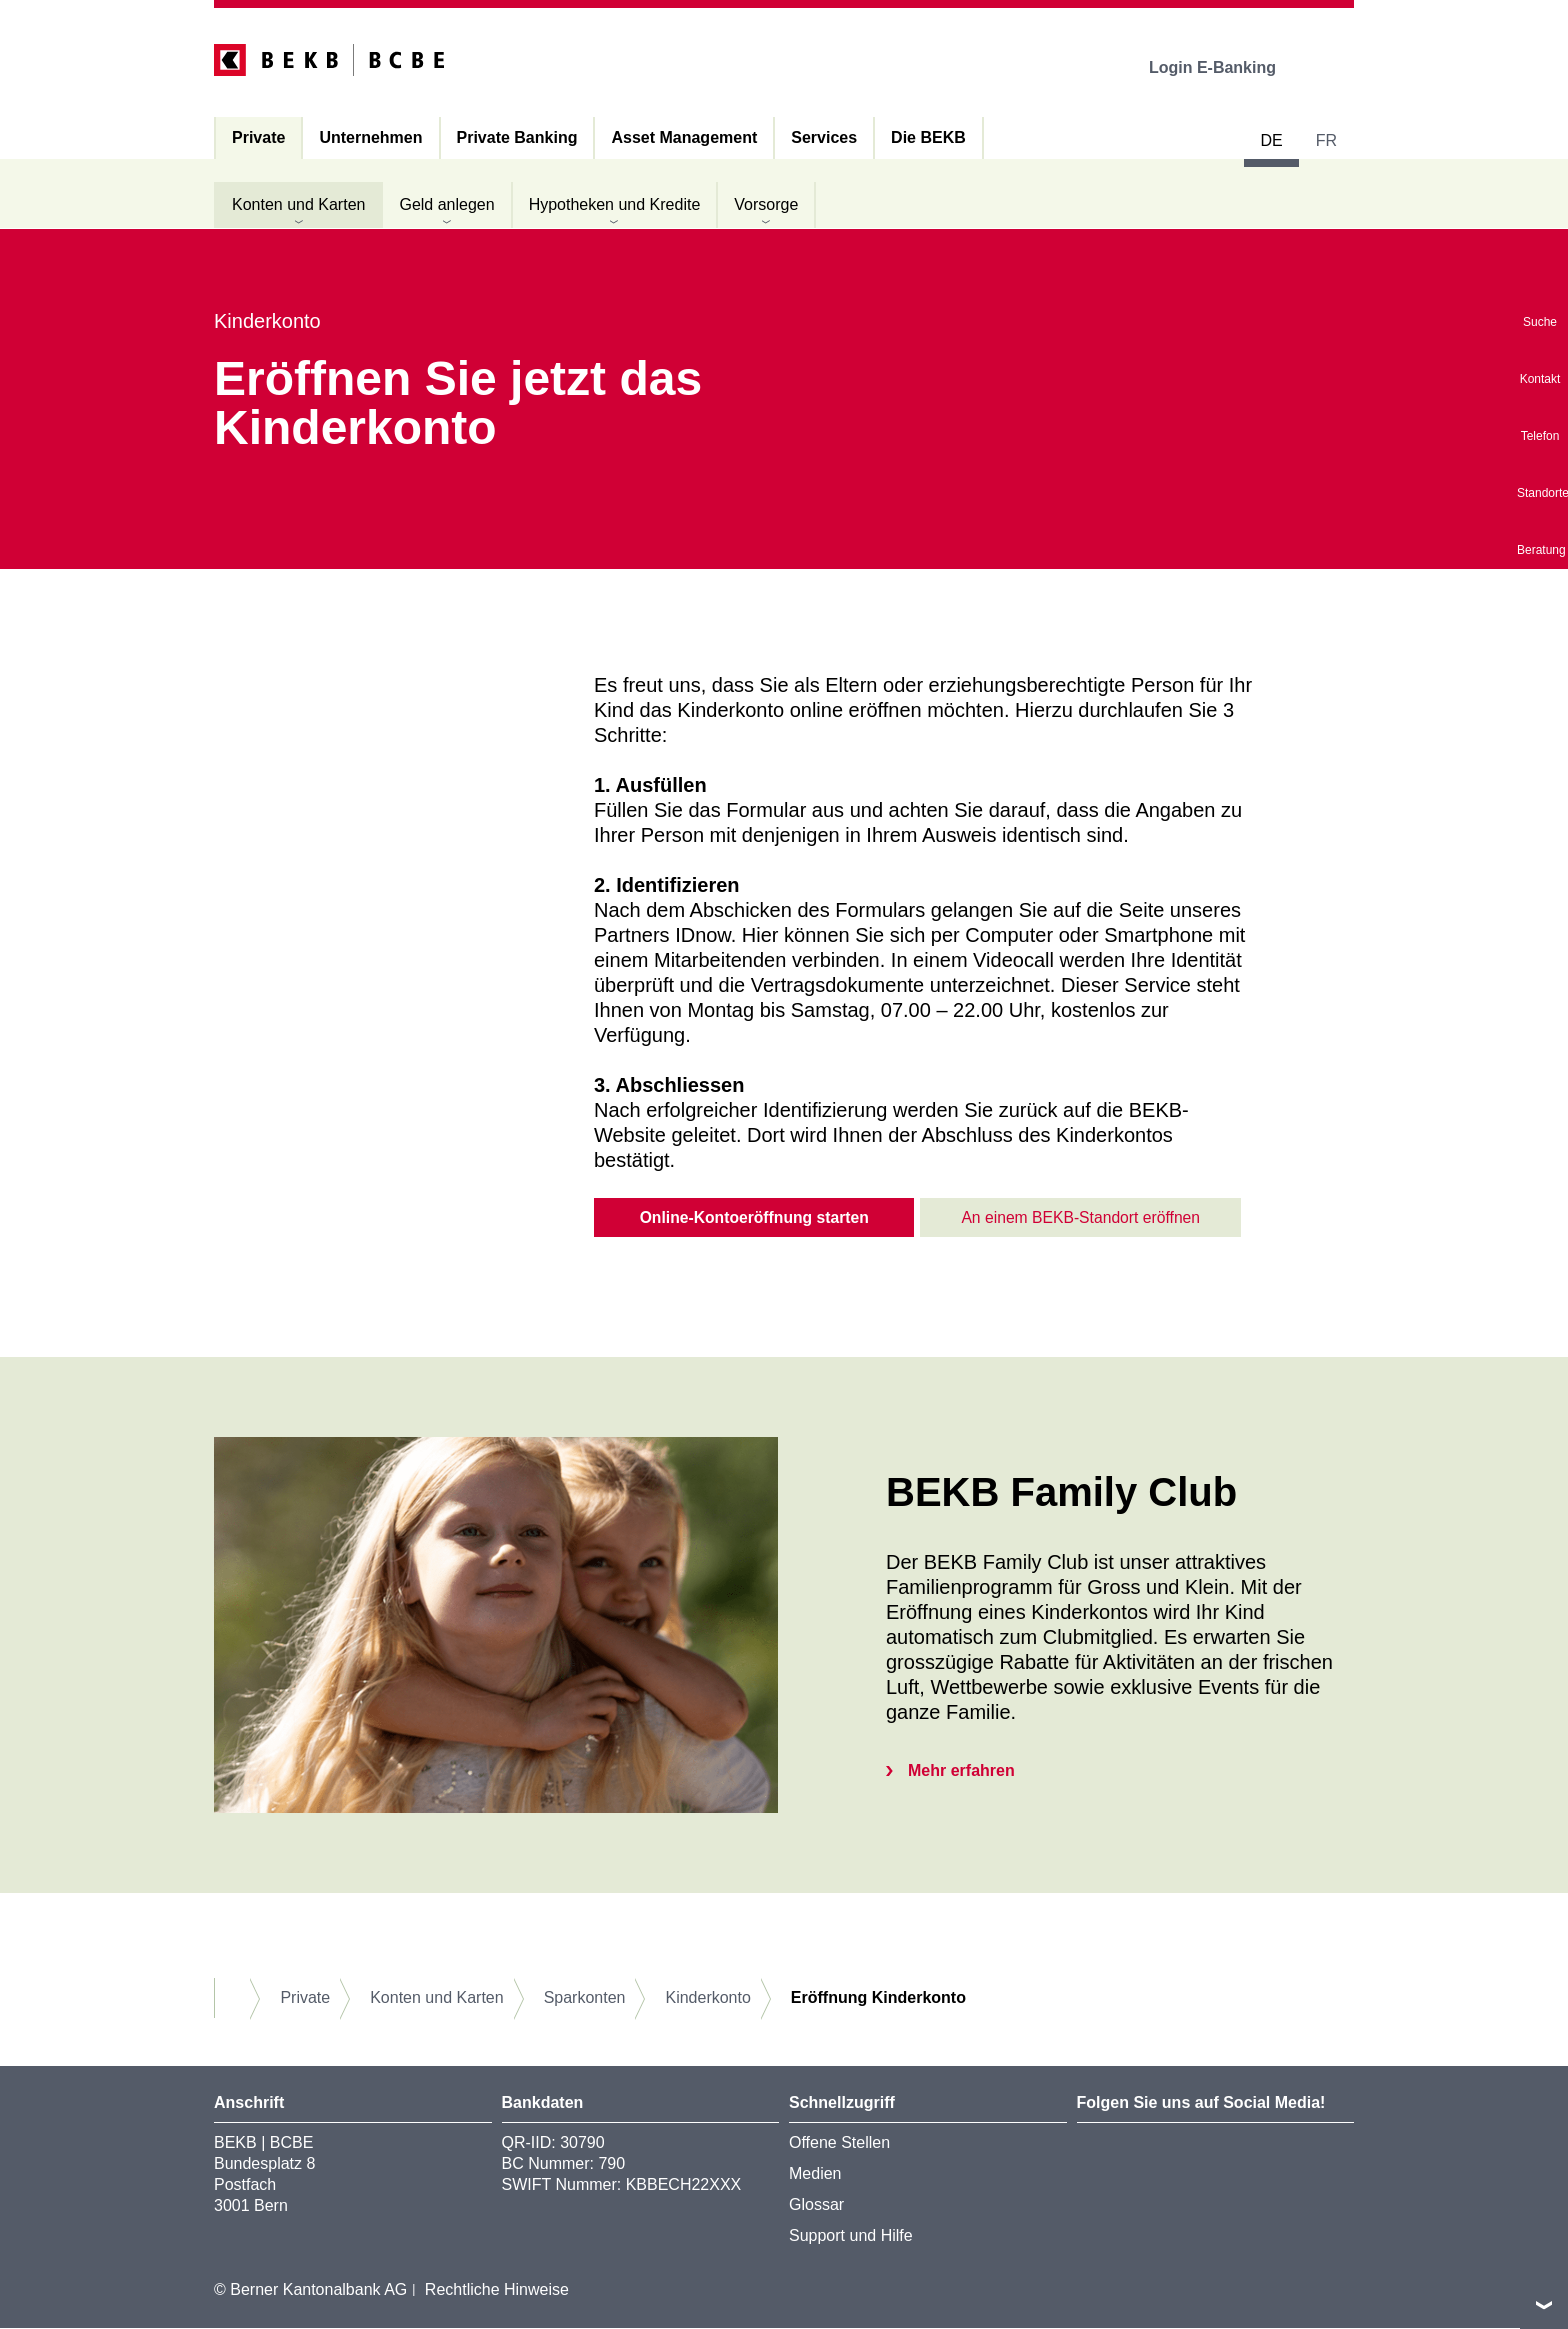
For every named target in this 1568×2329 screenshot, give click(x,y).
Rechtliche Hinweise (497, 2289)
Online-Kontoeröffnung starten (754, 1217)
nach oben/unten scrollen (1544, 2305)
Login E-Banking (1226, 67)
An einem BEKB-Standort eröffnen (1080, 1217)
